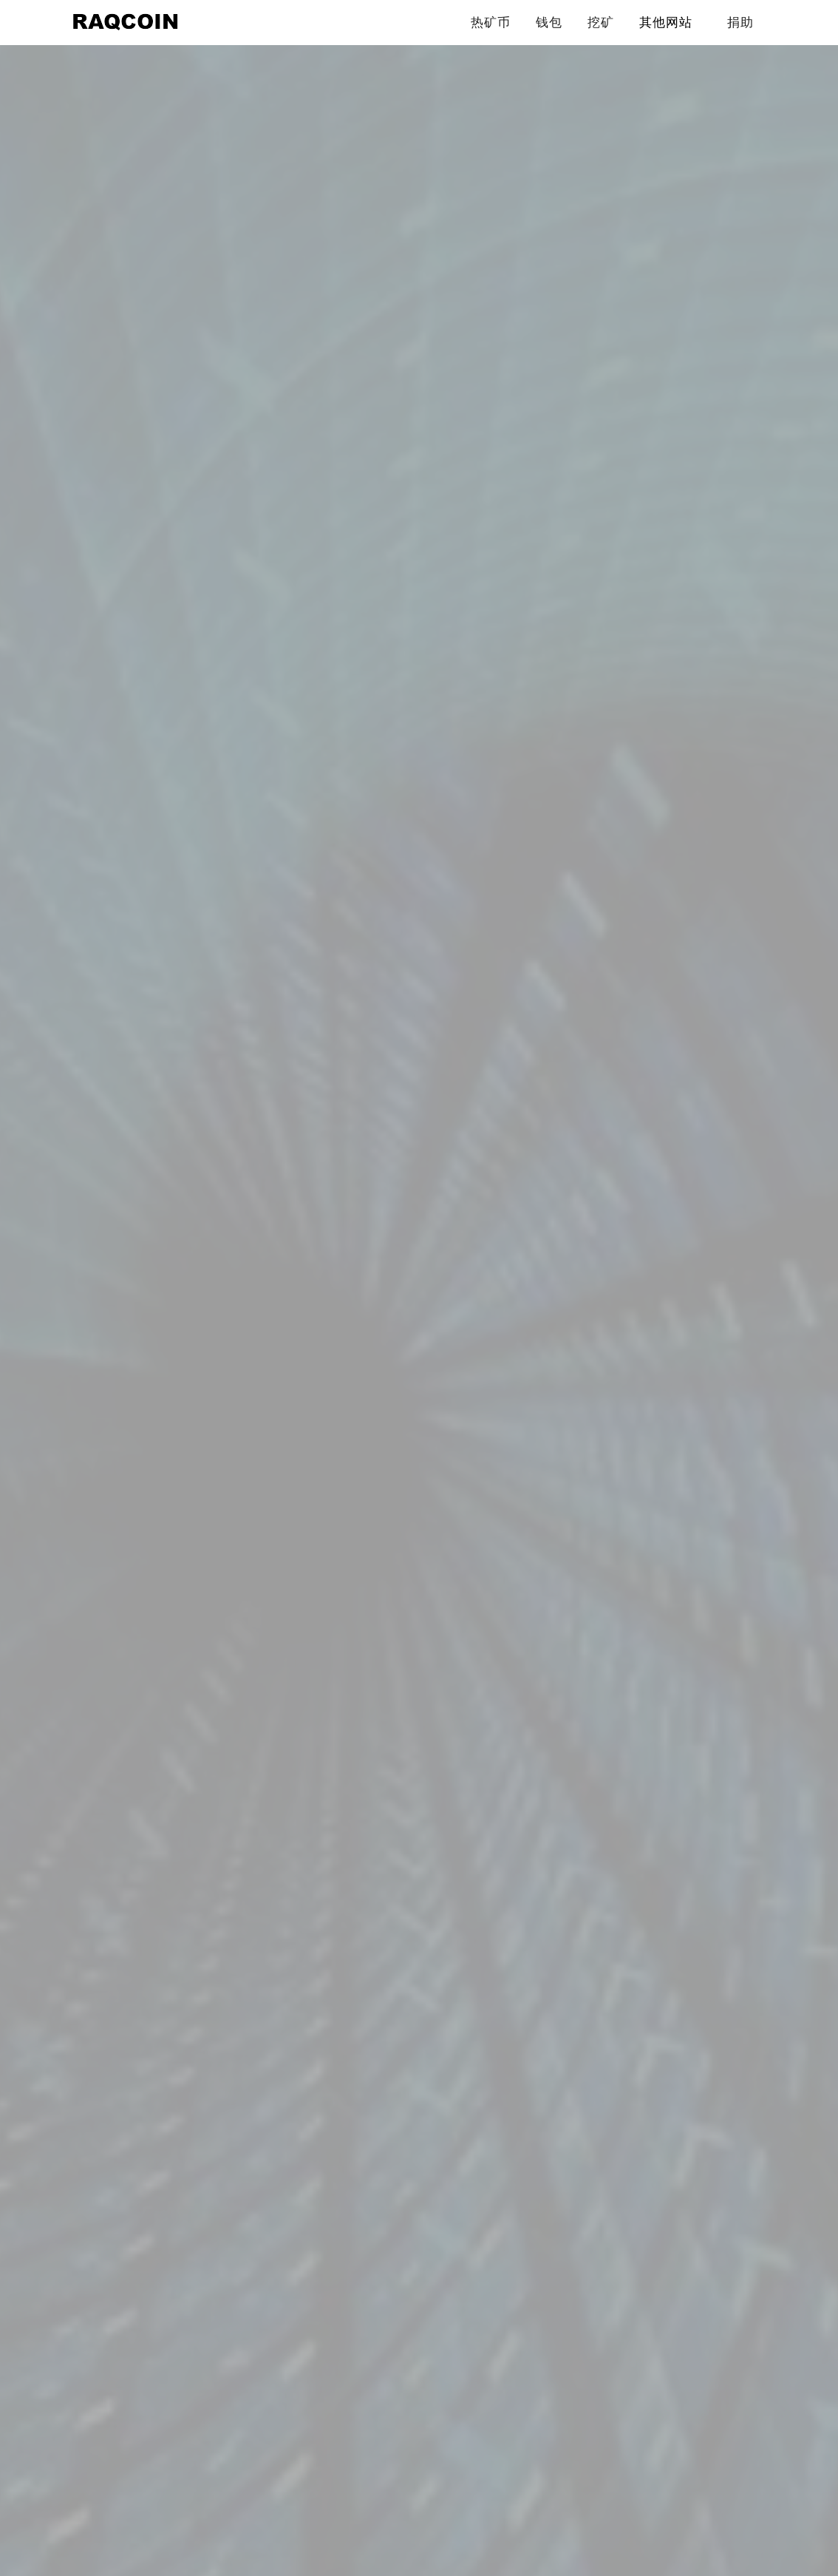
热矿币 (491, 22)
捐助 (740, 22)
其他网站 (665, 22)
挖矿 (600, 22)
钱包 (549, 22)
